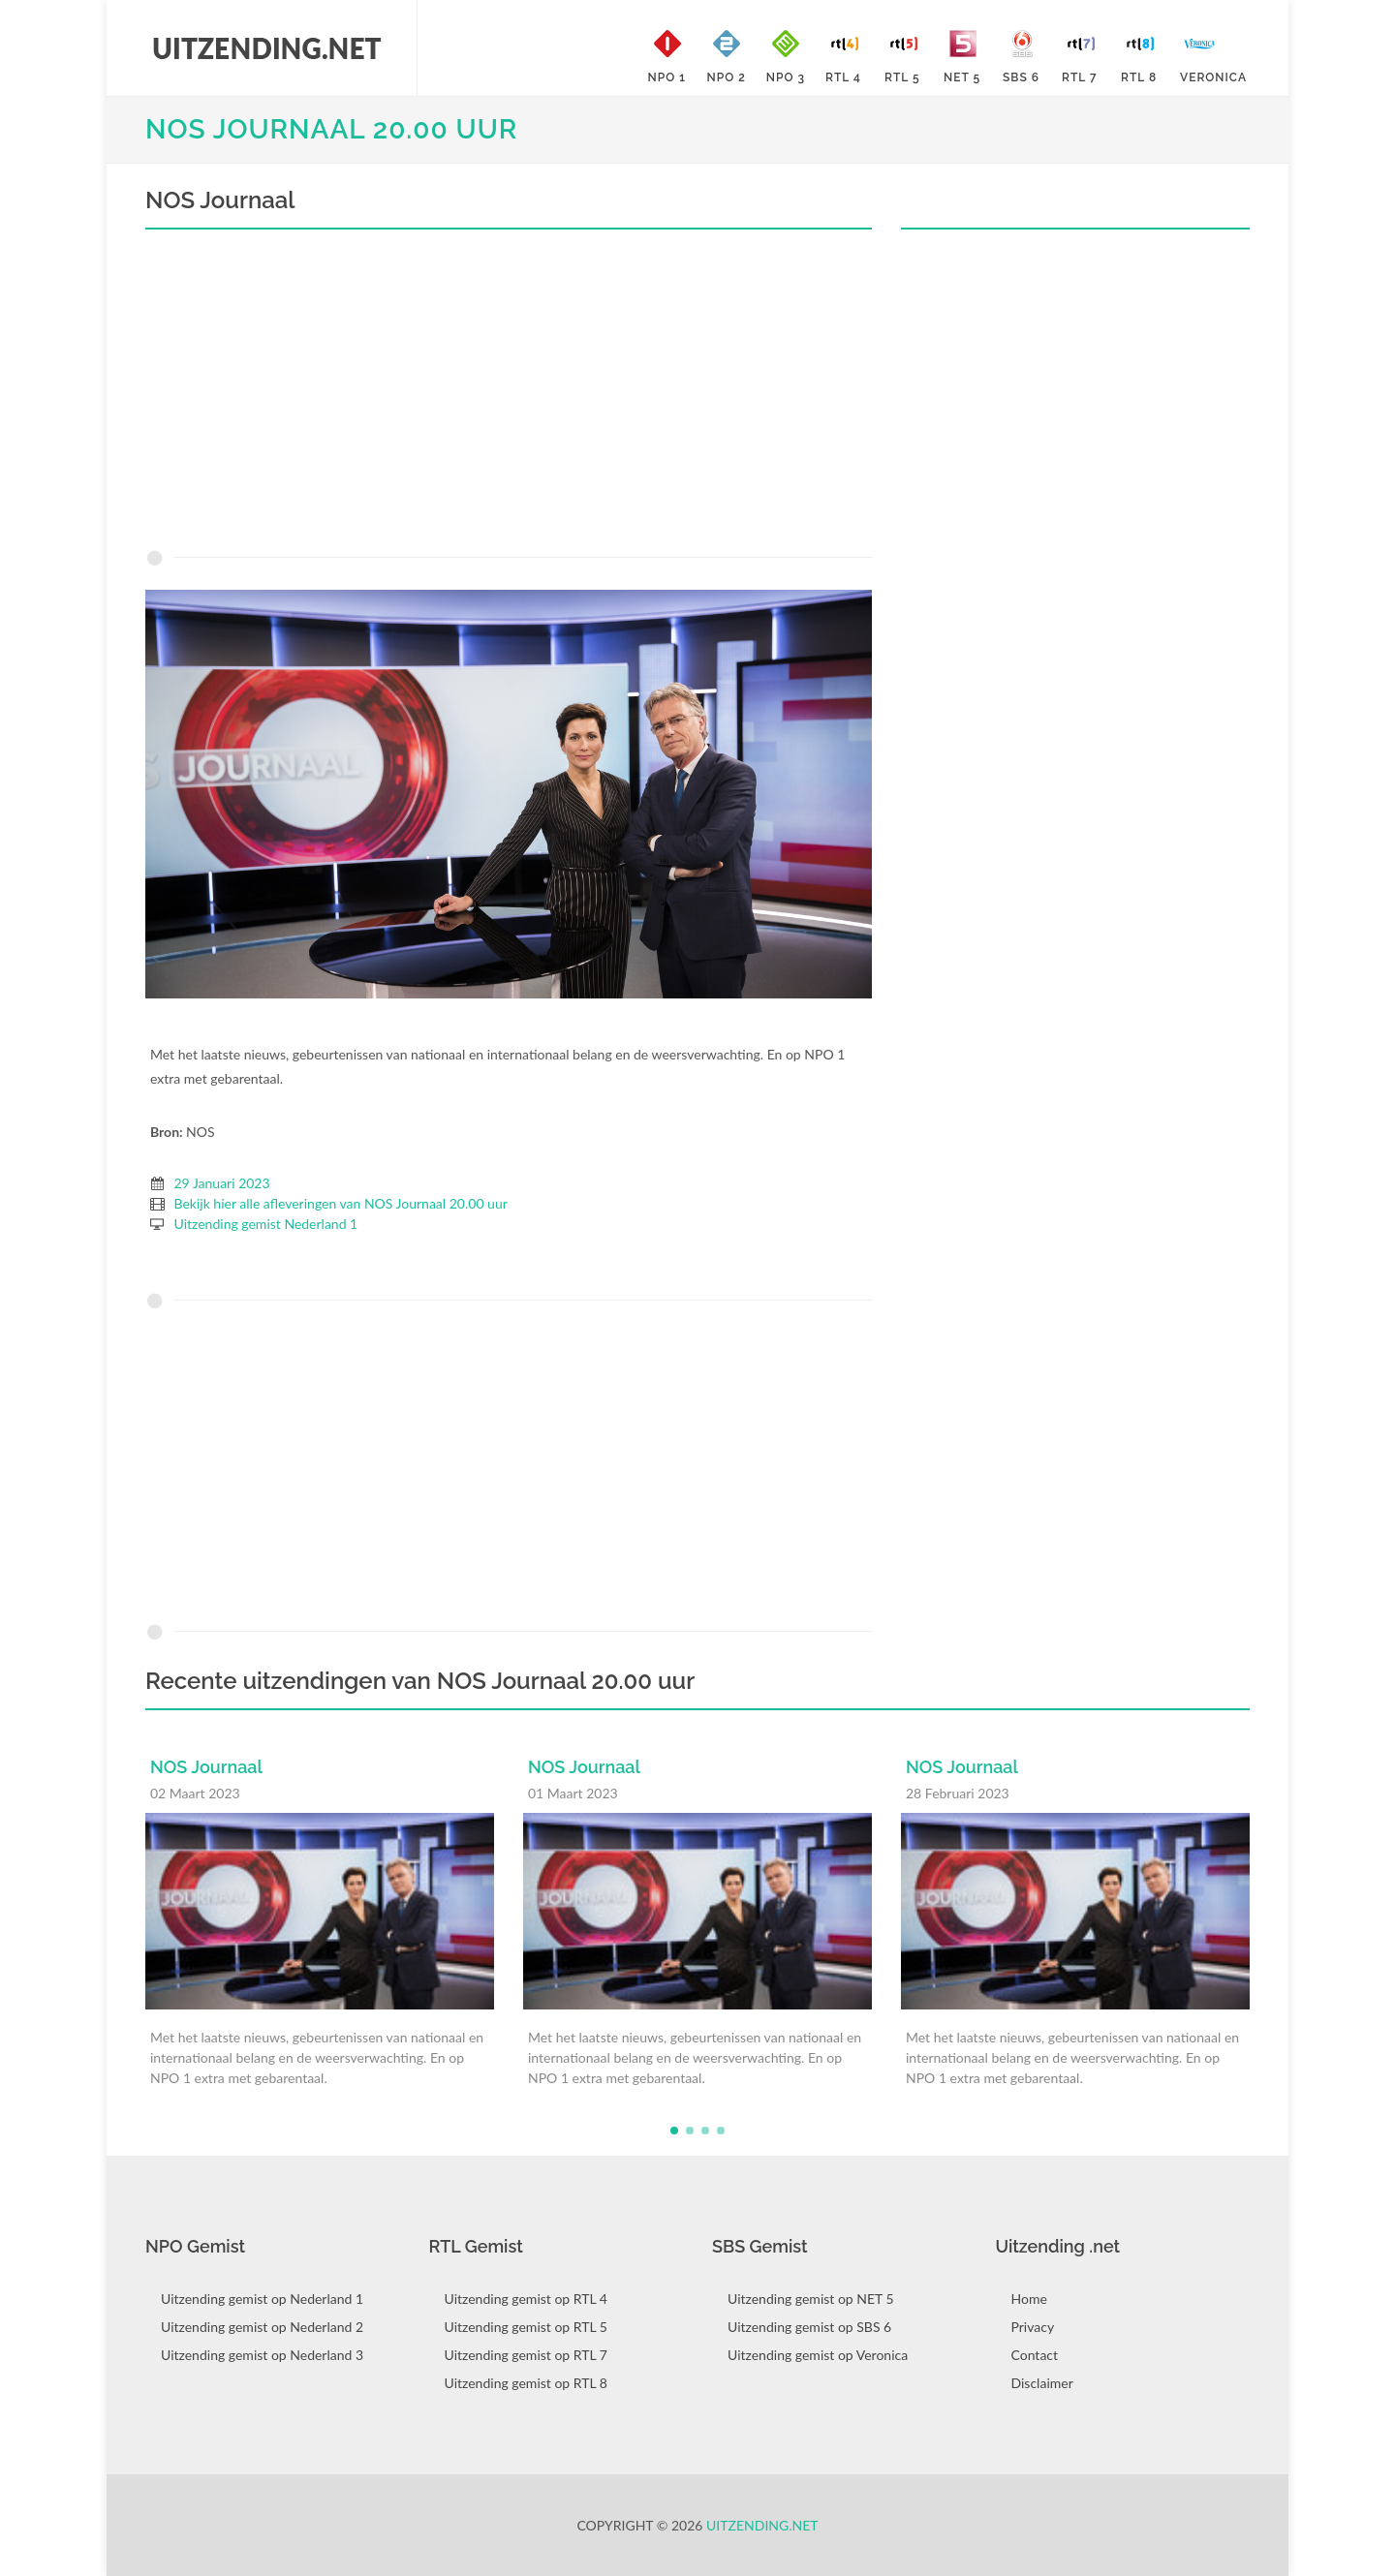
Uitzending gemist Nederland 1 (266, 1223)
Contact (1035, 2354)
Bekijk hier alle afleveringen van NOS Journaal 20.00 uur (341, 1203)
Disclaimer (1042, 2383)
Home (1029, 2298)
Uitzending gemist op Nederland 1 (262, 2298)
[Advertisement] (508, 394)
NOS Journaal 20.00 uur (331, 129)
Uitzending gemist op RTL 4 (526, 2298)
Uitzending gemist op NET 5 (811, 2298)
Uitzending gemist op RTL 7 (526, 2354)
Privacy (1033, 2326)
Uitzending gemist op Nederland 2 (262, 2326)
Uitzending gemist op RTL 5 (526, 2326)
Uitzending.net (762, 2525)
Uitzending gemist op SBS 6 (809, 2326)
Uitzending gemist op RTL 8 (526, 2383)
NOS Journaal (206, 1767)
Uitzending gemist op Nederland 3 (262, 2354)
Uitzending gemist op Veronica (818, 2354)
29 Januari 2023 (222, 1183)
